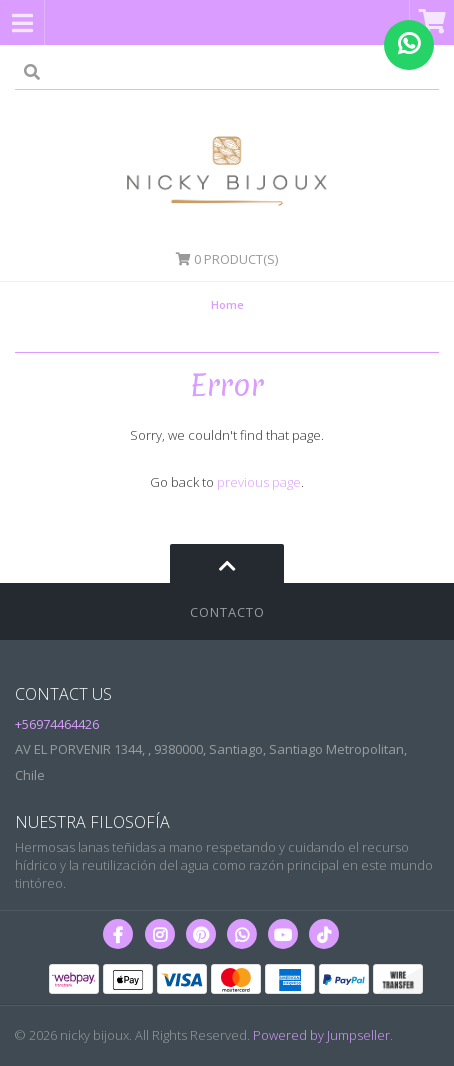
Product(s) (227, 259)
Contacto (227, 612)
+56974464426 (57, 724)
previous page (259, 482)
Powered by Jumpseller (321, 1035)
